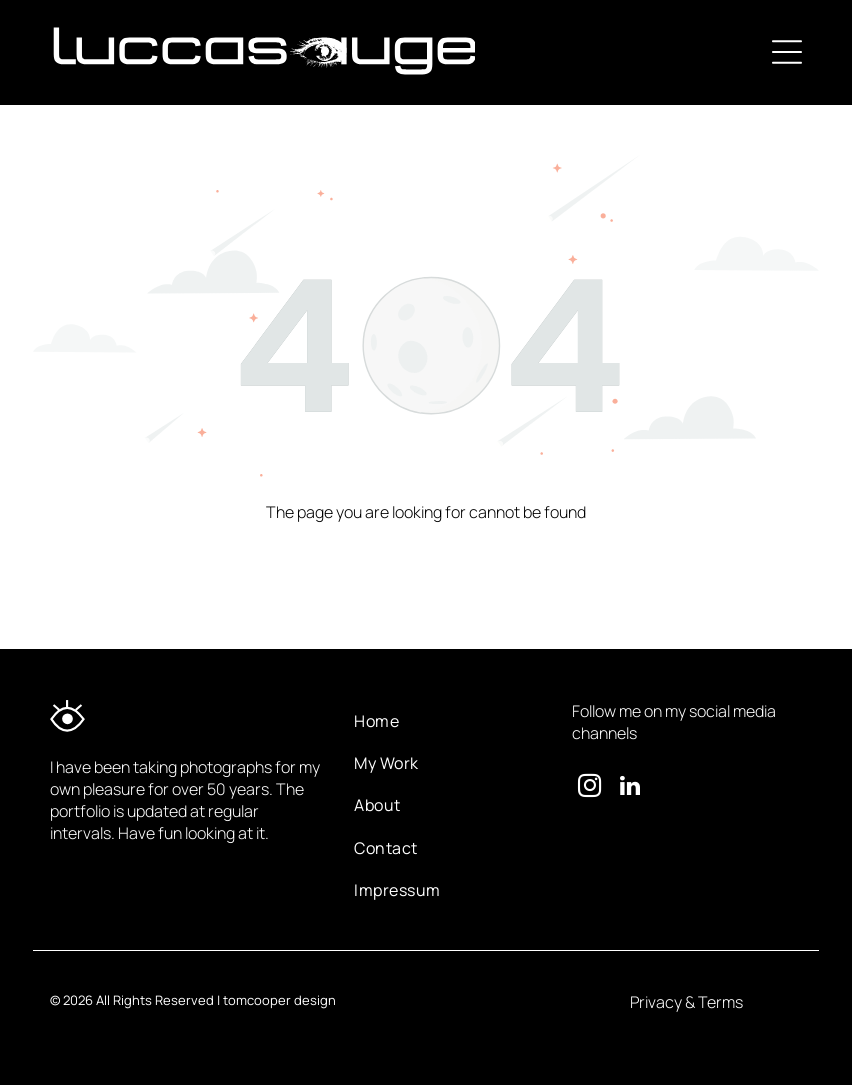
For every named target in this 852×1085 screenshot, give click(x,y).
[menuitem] (447, 721)
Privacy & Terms (686, 1002)
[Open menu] (787, 52)
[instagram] (589, 788)
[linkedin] (629, 788)
